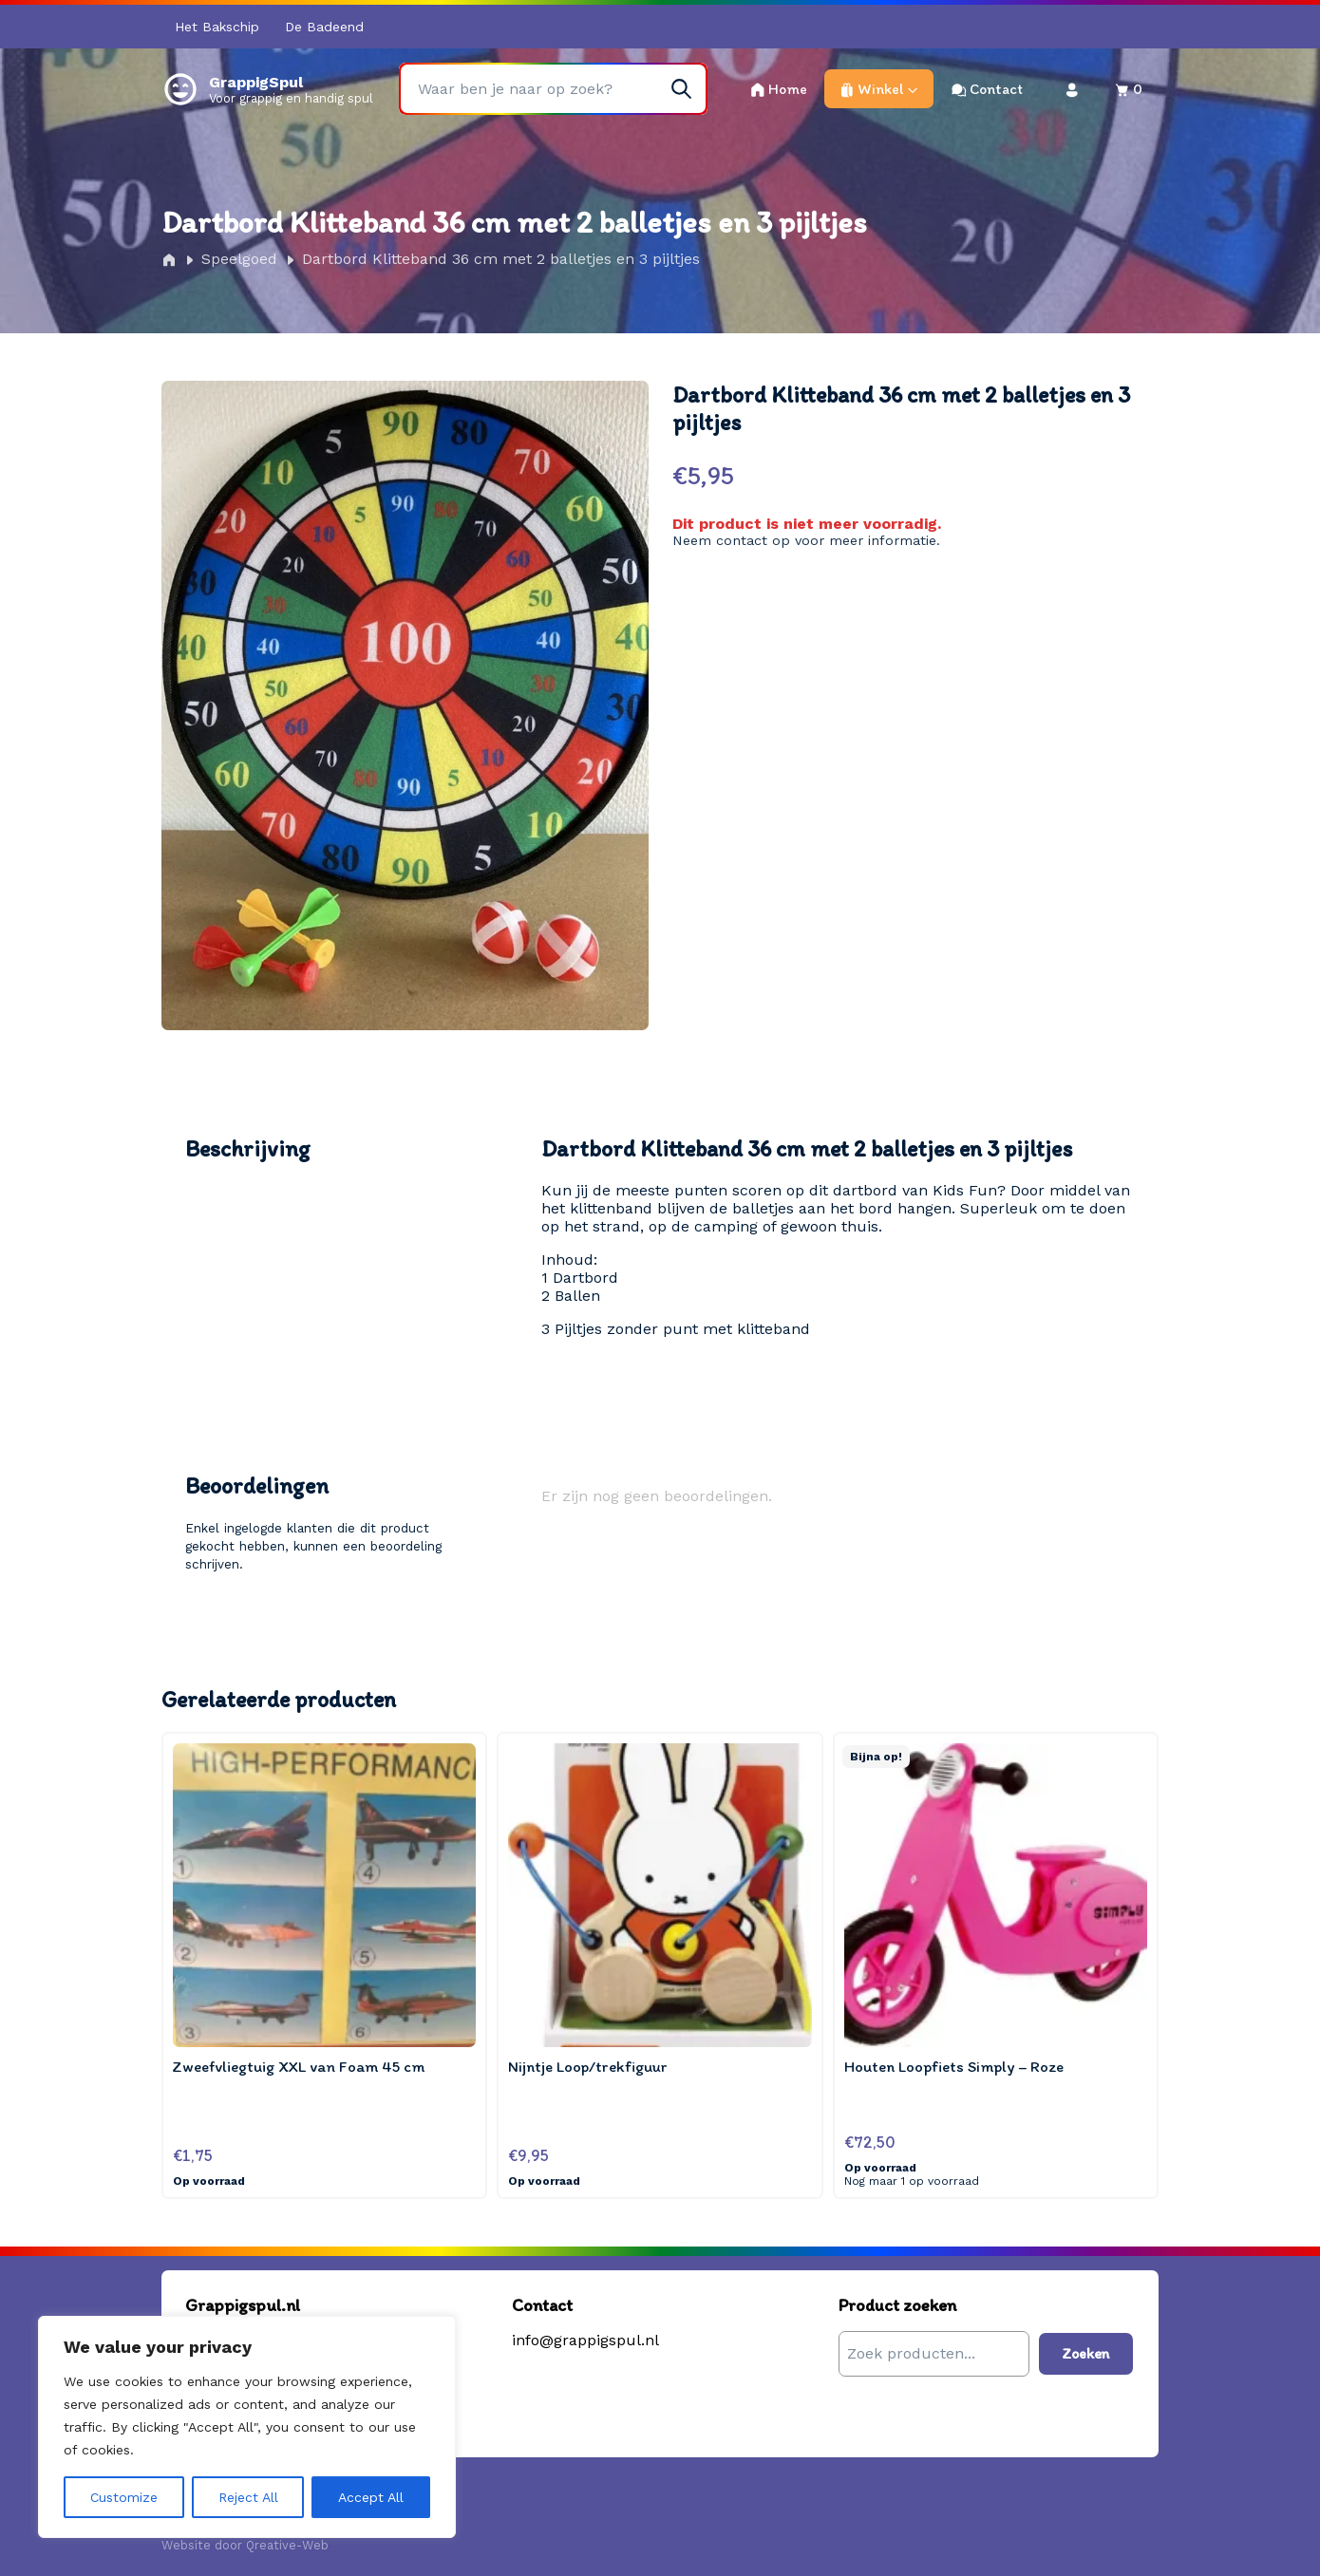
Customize (124, 2497)
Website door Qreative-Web (245, 2545)
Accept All (371, 2497)
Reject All (248, 2497)
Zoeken (1086, 2353)
